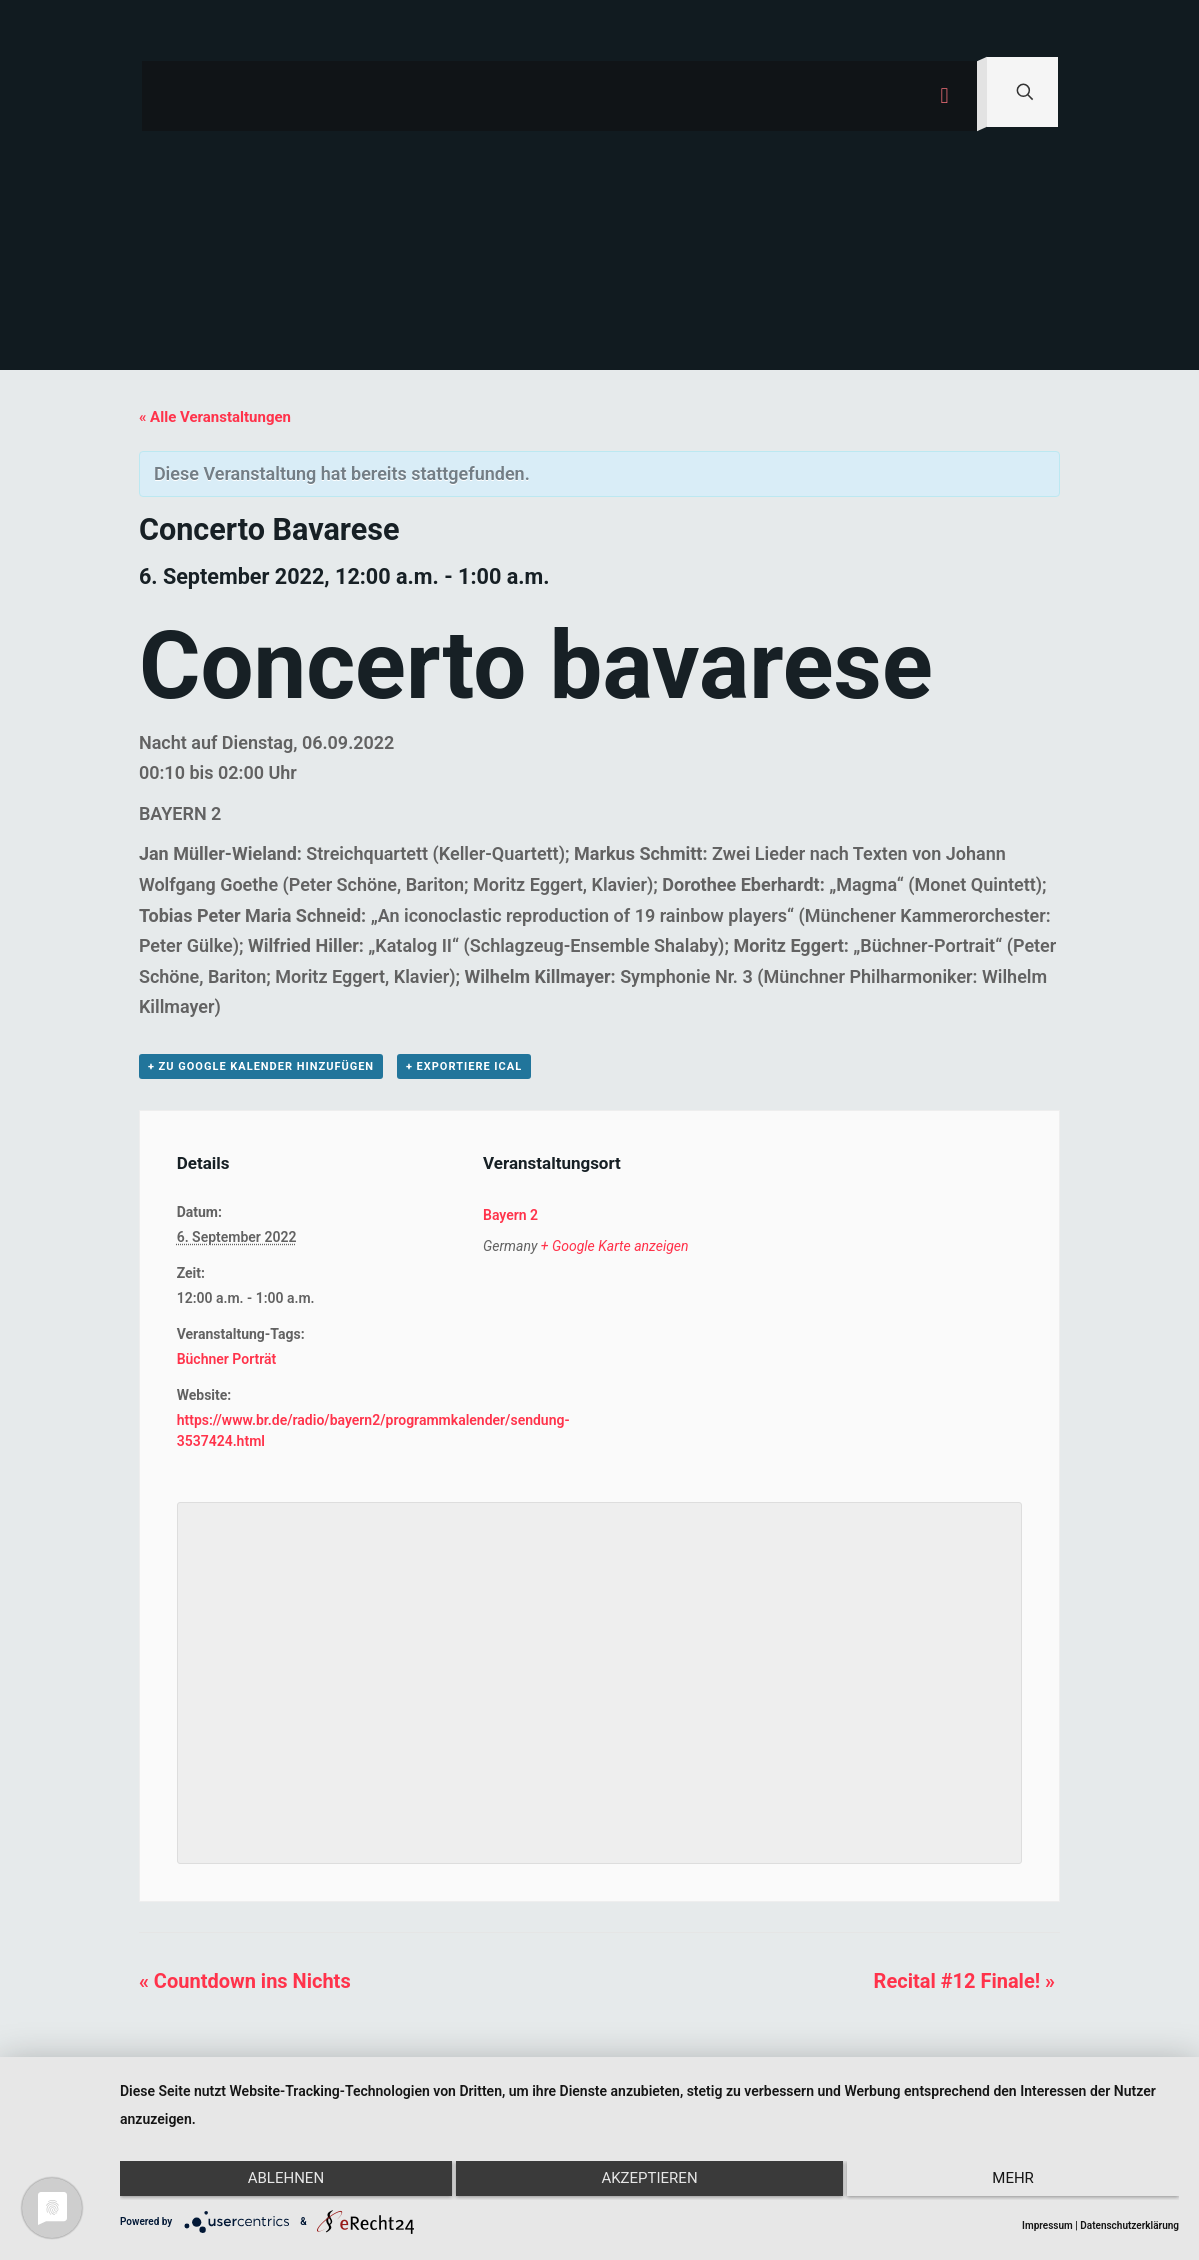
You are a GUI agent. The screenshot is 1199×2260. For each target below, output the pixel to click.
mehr (1022, 2183)
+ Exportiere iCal (464, 1066)
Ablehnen (277, 2183)
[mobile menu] (945, 96)
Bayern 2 (510, 1215)
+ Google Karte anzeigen (615, 1246)
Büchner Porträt (227, 1359)
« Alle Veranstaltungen (215, 417)
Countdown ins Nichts (245, 1981)
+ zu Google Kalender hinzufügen (261, 1066)
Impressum (1047, 2225)
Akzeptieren (649, 2183)
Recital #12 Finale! (964, 1981)
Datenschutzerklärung (1129, 2225)
